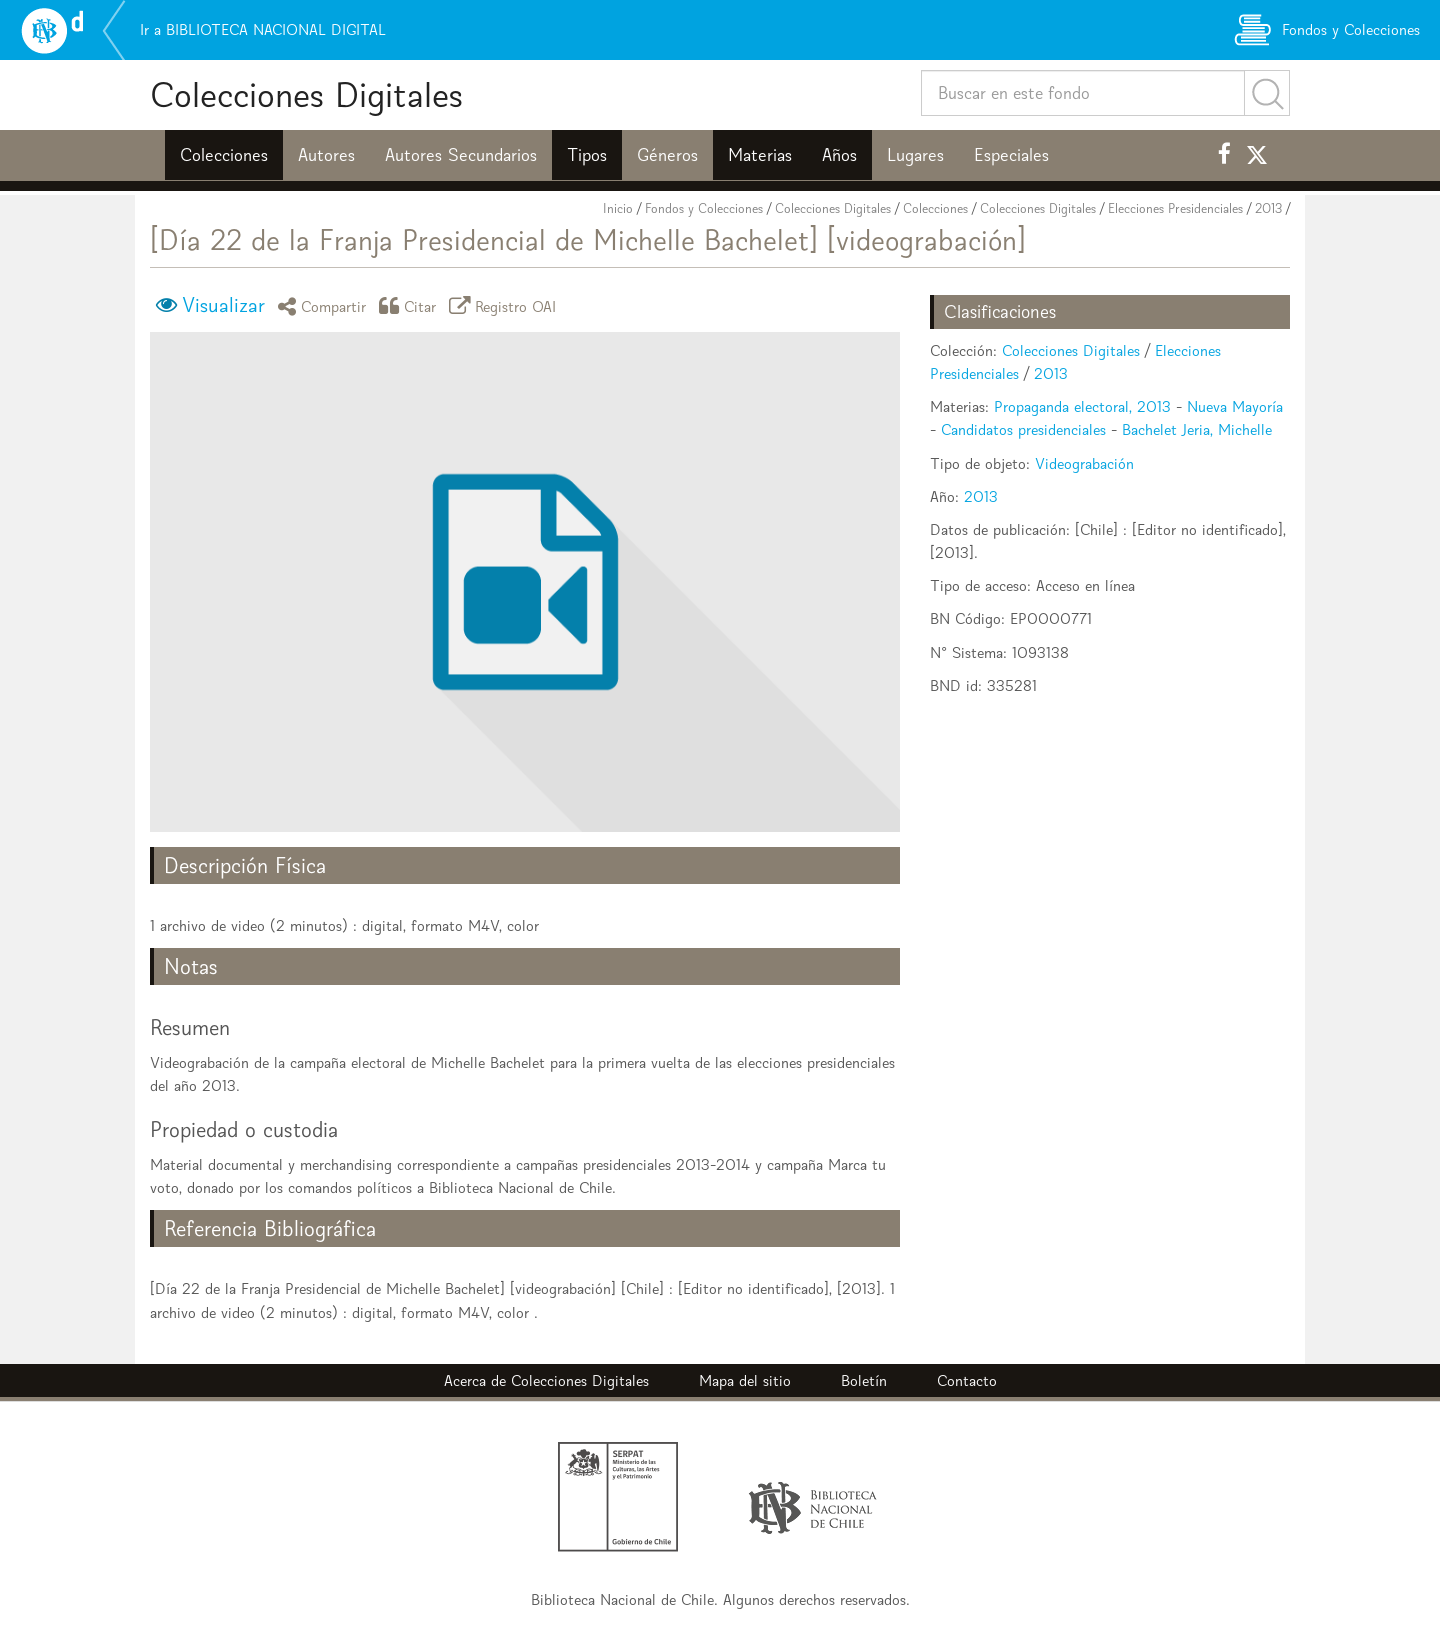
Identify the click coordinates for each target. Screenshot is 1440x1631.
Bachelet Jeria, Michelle (1197, 429)
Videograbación (1084, 463)
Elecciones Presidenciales (1175, 208)
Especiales (1011, 155)
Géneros (667, 155)
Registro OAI (506, 305)
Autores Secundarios (461, 155)
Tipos (587, 155)
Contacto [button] (967, 1380)
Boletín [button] (864, 1380)
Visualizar (223, 305)
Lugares (915, 155)
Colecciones (224, 155)
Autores (326, 155)
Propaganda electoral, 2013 (1082, 406)
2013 (1268, 208)
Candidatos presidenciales (1023, 429)
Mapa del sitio (745, 1380)
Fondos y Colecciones (704, 208)
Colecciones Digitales (306, 94)
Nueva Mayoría (1235, 406)
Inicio (618, 208)
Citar (411, 305)
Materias (760, 155)
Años (839, 155)
